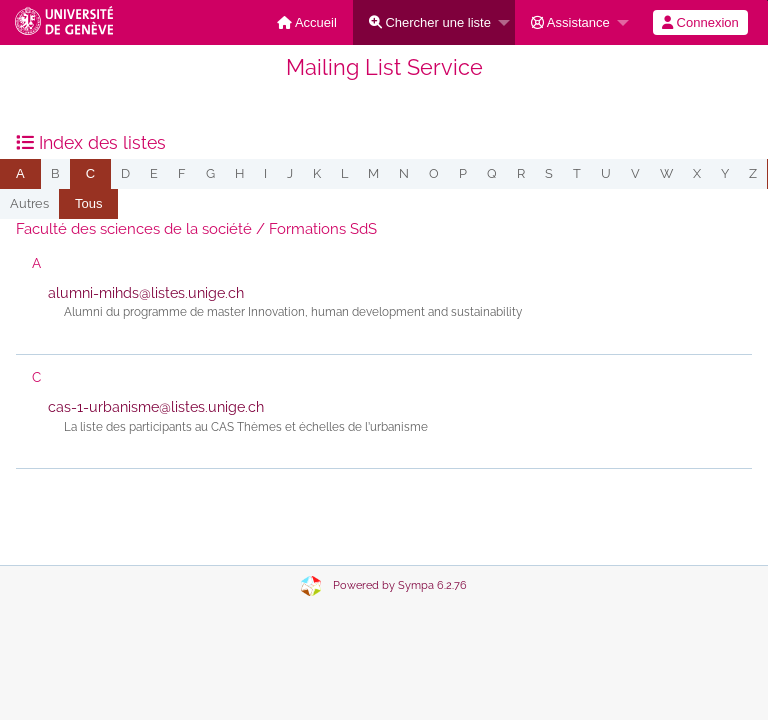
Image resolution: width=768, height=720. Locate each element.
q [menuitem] (492, 173)
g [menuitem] (210, 173)
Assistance (570, 22)
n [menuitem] (404, 173)
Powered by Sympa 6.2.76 (400, 585)
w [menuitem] (666, 173)
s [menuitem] (549, 173)
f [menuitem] (182, 173)
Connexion (700, 22)
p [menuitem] (463, 173)
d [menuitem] (125, 173)
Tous (88, 203)
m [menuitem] (373, 173)
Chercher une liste (430, 22)
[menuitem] (307, 22)
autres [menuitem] (29, 203)
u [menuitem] (606, 173)
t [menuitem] (577, 173)
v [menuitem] (635, 173)
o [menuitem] (434, 173)
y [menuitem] (725, 173)
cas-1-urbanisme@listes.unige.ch (156, 407)
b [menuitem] (55, 173)
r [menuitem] (521, 173)
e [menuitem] (154, 173)
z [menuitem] (753, 173)
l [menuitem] (344, 173)
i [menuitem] (265, 173)
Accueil (307, 22)
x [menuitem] (697, 173)
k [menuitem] (317, 173)
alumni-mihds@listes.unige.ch (146, 293)
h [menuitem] (239, 173)
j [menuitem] (290, 173)
